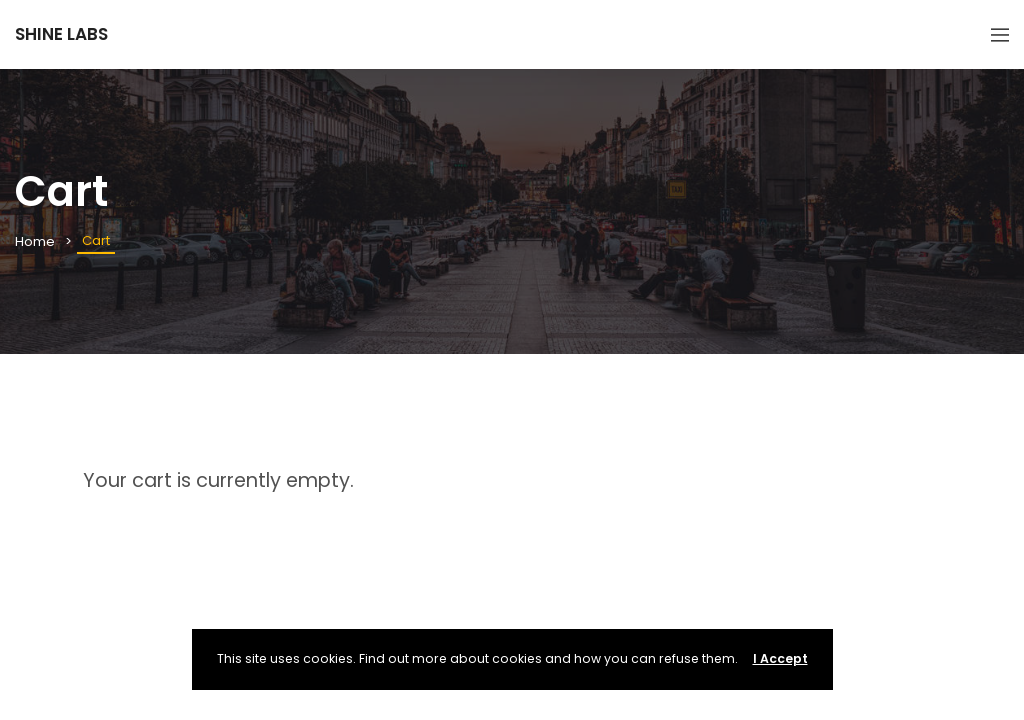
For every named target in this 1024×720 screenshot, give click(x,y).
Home (35, 241)
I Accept (780, 658)
